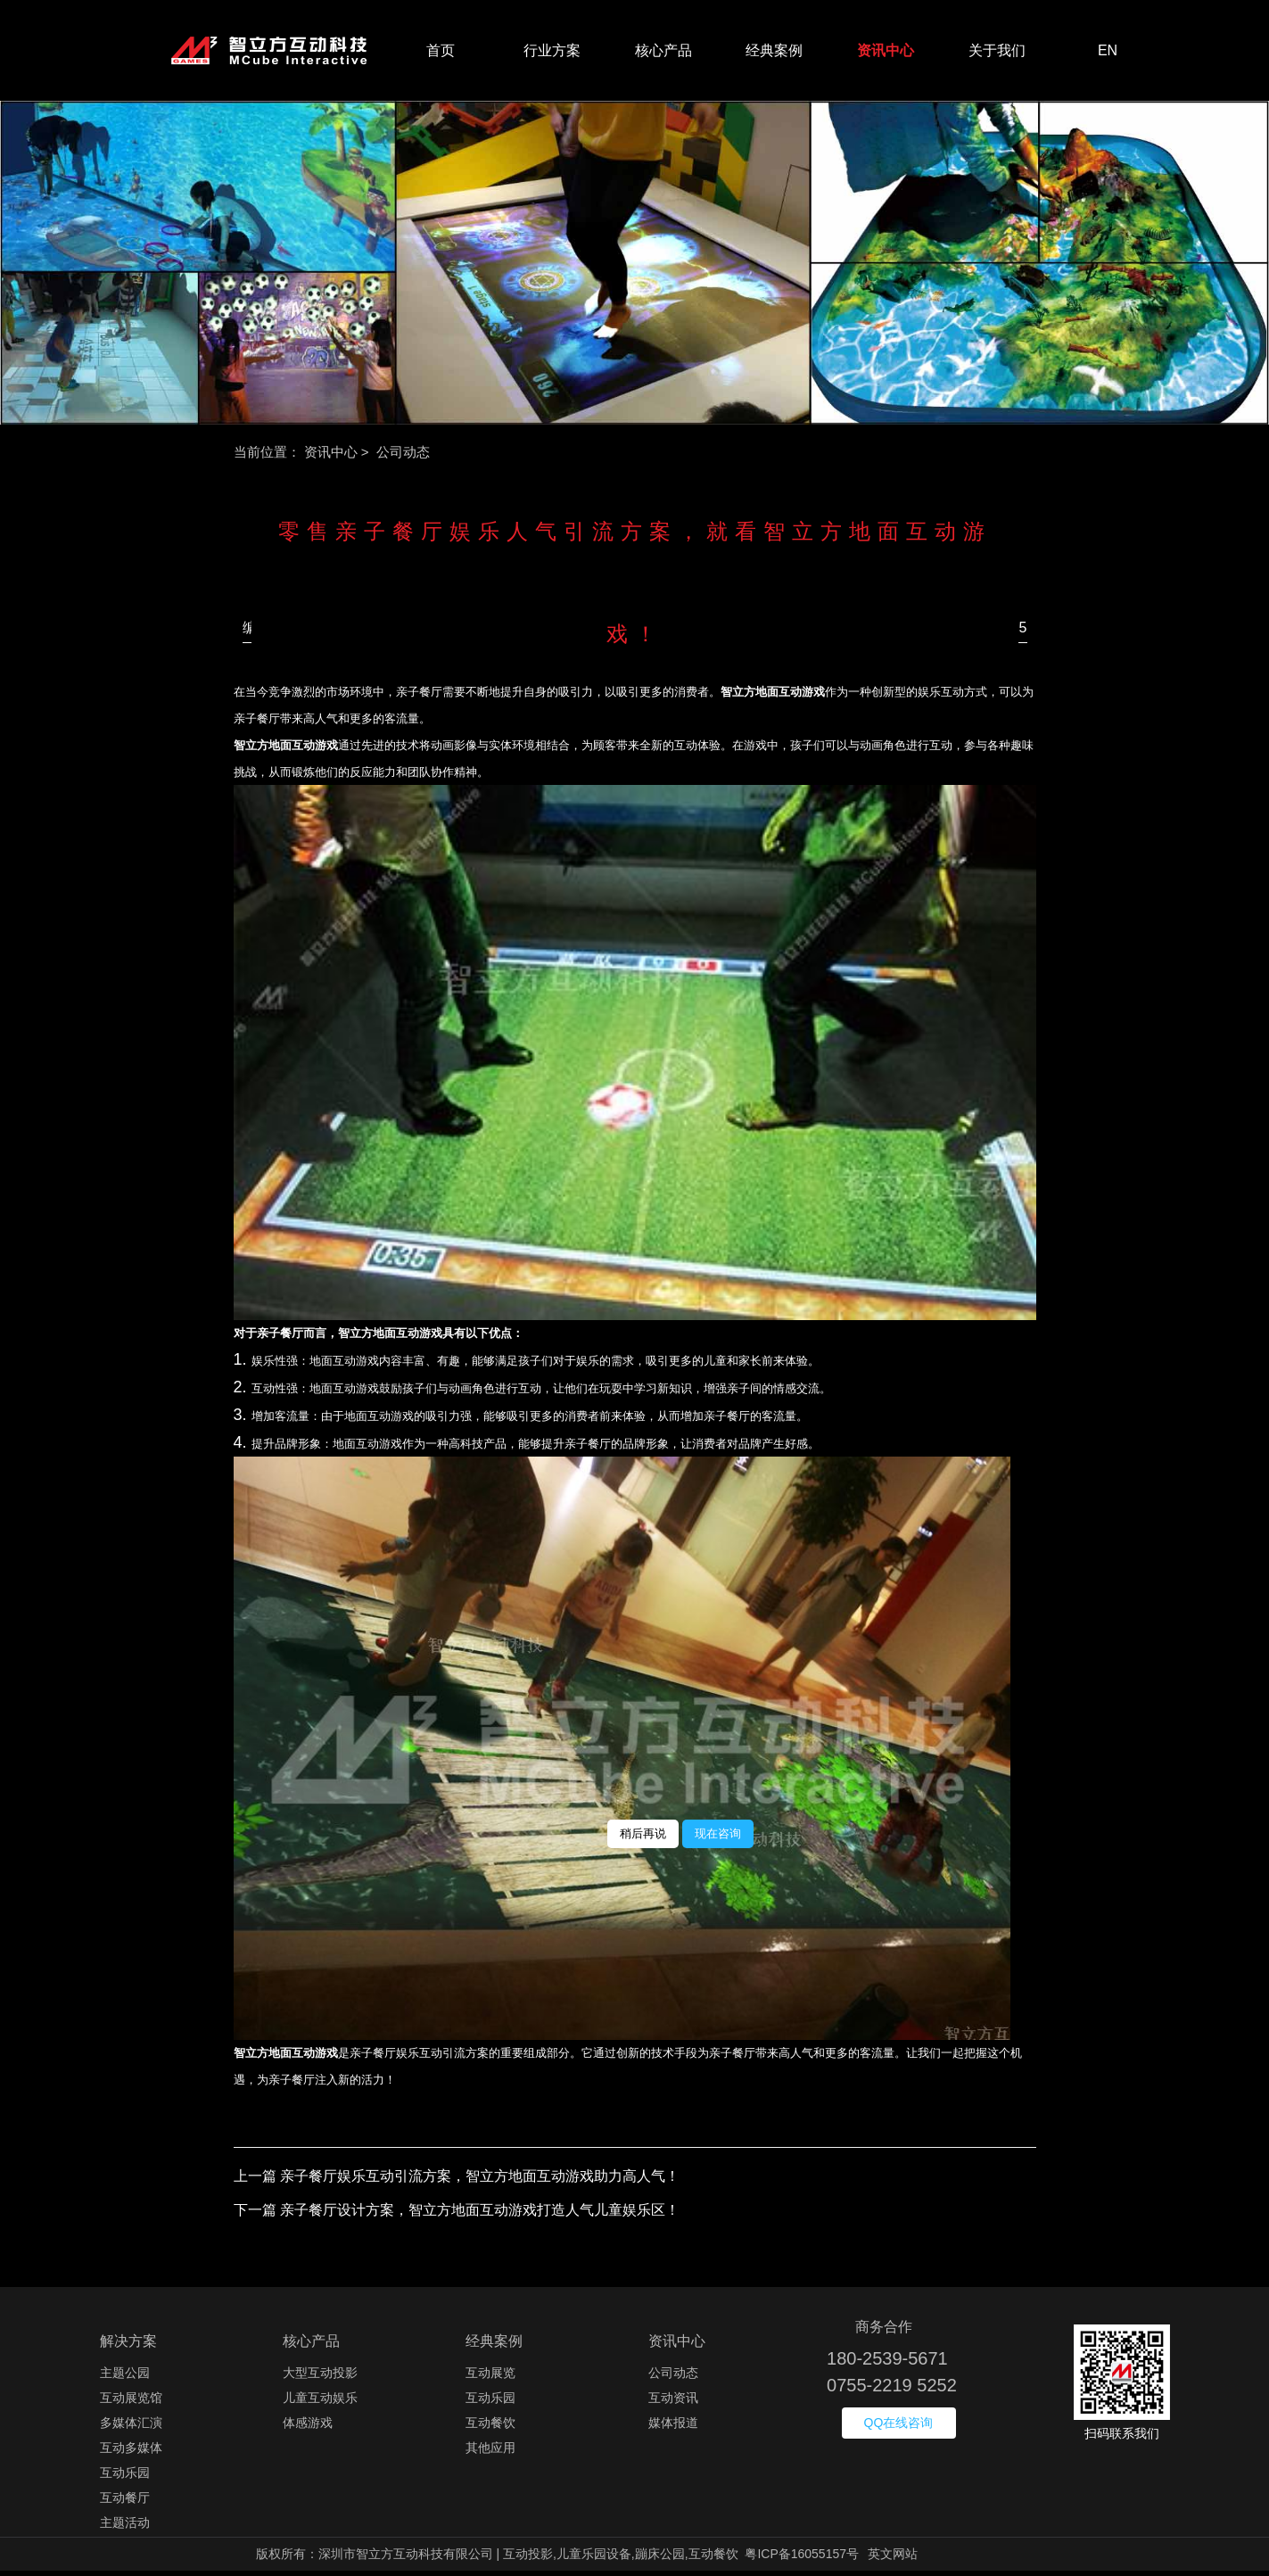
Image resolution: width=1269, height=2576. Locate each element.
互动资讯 (673, 2403)
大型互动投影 (320, 2378)
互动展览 (490, 2378)
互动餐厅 (125, 2503)
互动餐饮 (490, 2428)
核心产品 (663, 53)
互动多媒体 (131, 2453)
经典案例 (774, 53)
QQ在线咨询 (899, 2428)
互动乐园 (125, 2478)
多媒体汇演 (131, 2428)
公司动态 (673, 2378)
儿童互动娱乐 (320, 2403)
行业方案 (552, 53)
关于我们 (997, 53)
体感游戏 (308, 2428)
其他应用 (490, 2453)
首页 (440, 53)
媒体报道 (673, 2428)
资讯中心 (885, 53)
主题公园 (125, 2378)
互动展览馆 (131, 2403)
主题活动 (125, 2528)
